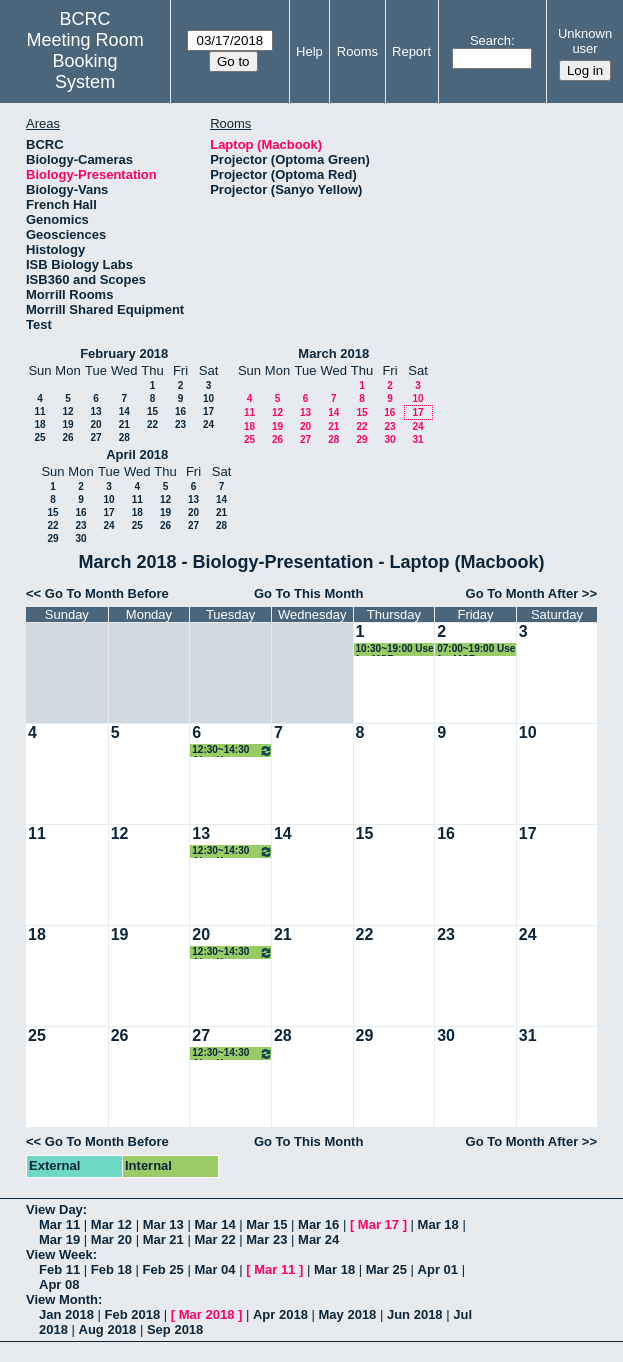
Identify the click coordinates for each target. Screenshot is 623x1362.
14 (124, 411)
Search (490, 40)
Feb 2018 (133, 1314)
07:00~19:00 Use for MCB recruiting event (476, 649)
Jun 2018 (415, 1314)
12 (67, 411)
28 (124, 437)
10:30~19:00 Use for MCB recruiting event (395, 649)
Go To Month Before (107, 593)
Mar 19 (59, 1239)
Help (309, 51)
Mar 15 (266, 1224)
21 (124, 424)
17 (208, 411)
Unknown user (585, 41)
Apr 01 (438, 1269)
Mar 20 (111, 1239)
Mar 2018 (207, 1314)
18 (39, 424)
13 (95, 411)
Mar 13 (163, 1224)
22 (152, 424)
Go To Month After (522, 593)
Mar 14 (214, 1224)
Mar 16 (318, 1224)
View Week (59, 1254)
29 (361, 439)
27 (95, 437)
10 (208, 398)
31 (417, 439)
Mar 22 (214, 1239)
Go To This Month (309, 593)
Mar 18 (438, 1224)
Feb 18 (111, 1269)
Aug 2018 (108, 1329)
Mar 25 (386, 1269)
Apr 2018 (280, 1314)
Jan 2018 (66, 1314)
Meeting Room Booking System (85, 61)
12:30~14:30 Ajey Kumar (232, 750)
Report (411, 51)
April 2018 (137, 454)
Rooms (357, 51)
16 (180, 411)
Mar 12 (111, 1224)
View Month (62, 1299)
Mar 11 (59, 1224)
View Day (54, 1209)
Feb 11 (59, 1269)
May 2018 (348, 1314)
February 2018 (124, 353)
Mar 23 (266, 1239)
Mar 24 (318, 1239)
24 (208, 424)
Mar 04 (214, 1269)
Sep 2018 (175, 1329)
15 (152, 411)
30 (389, 439)
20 (95, 424)
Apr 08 (59, 1284)
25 (39, 437)
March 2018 (333, 353)
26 (67, 437)
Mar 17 (378, 1224)
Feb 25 (163, 1269)
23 (180, 424)
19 (67, 424)
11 (39, 411)
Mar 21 (163, 1239)
